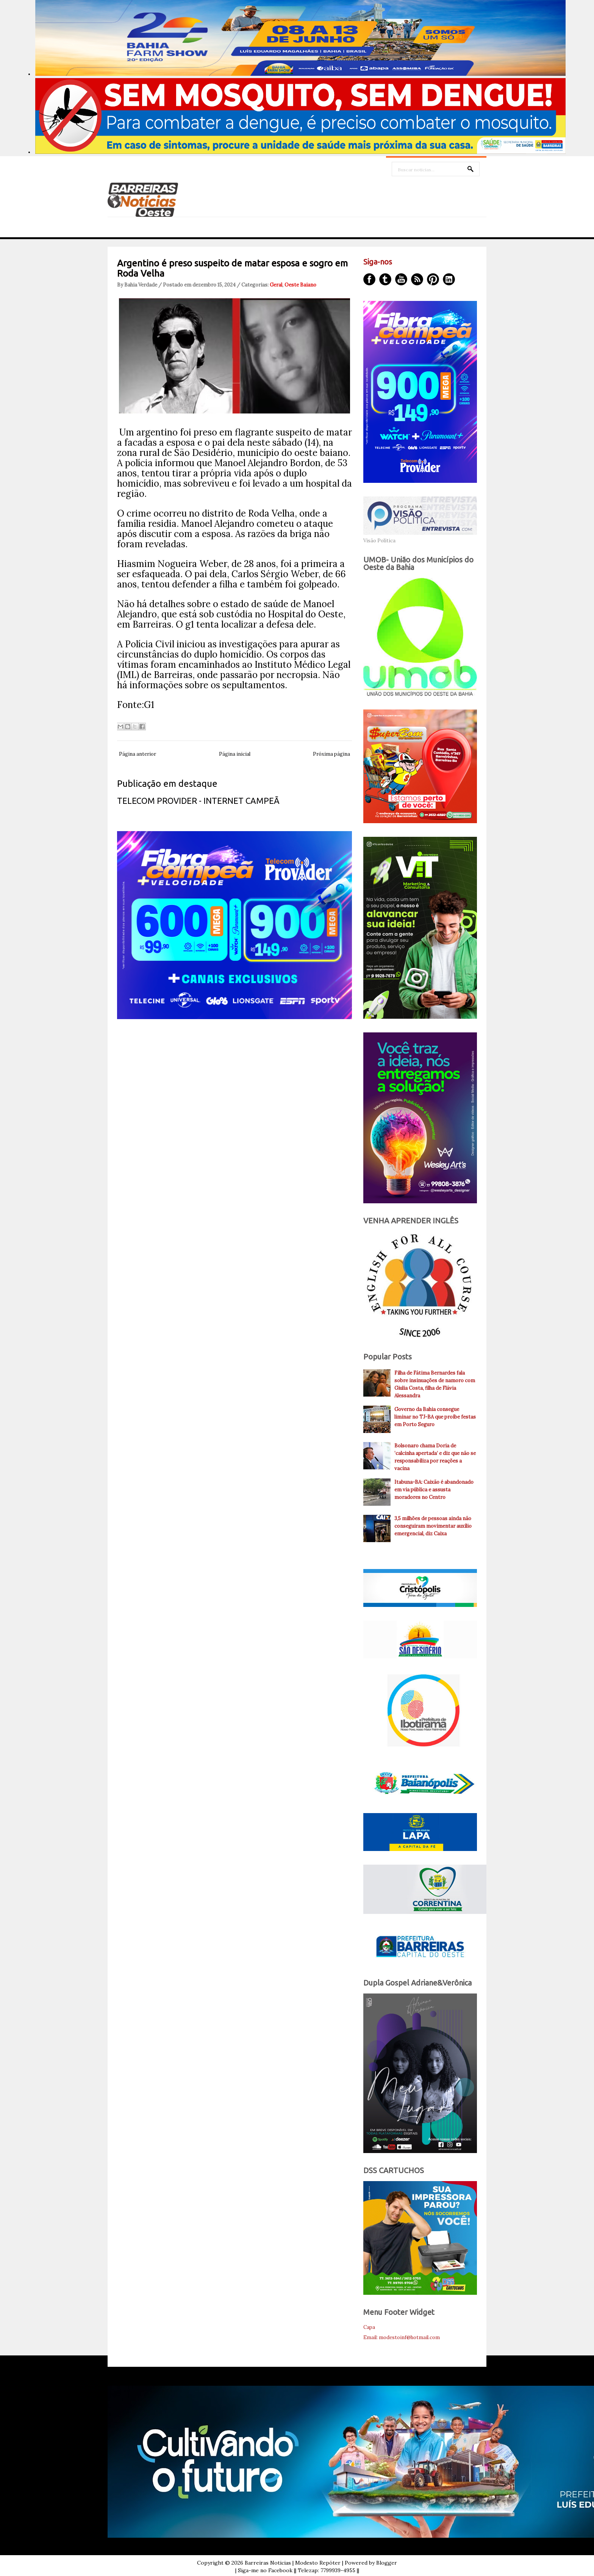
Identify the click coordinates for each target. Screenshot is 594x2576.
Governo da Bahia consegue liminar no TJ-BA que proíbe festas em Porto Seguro (435, 1417)
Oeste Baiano (300, 285)
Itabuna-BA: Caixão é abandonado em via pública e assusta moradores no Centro (434, 1489)
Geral (276, 285)
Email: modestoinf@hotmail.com (401, 2337)
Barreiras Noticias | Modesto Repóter (293, 2562)
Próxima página (331, 754)
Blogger (386, 2562)
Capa (369, 2327)
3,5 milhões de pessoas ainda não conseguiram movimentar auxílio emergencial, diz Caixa (433, 1526)
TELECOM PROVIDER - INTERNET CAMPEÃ (198, 800)
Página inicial (234, 754)
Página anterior (137, 754)
